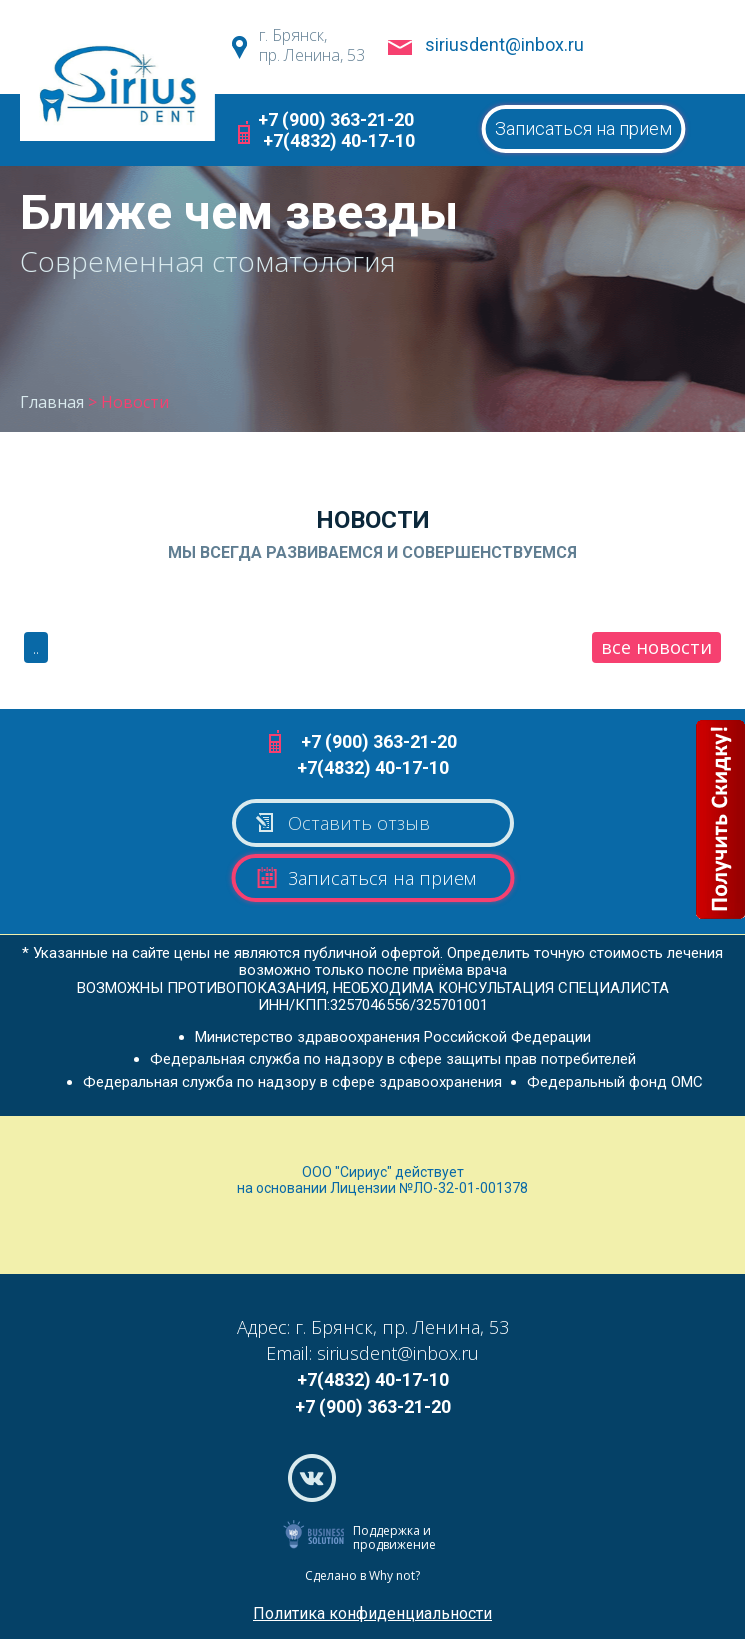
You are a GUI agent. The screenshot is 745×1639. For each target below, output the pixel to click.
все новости (656, 647)
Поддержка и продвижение (394, 1537)
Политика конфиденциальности (372, 1613)
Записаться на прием (583, 128)
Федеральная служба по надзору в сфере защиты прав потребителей (393, 1059)
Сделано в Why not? (362, 1575)
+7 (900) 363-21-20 (336, 119)
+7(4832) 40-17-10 (339, 140)
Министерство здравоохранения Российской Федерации (393, 1037)
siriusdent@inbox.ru (504, 45)
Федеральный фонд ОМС (615, 1082)
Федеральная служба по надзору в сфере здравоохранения (292, 1082)
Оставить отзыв (341, 823)
